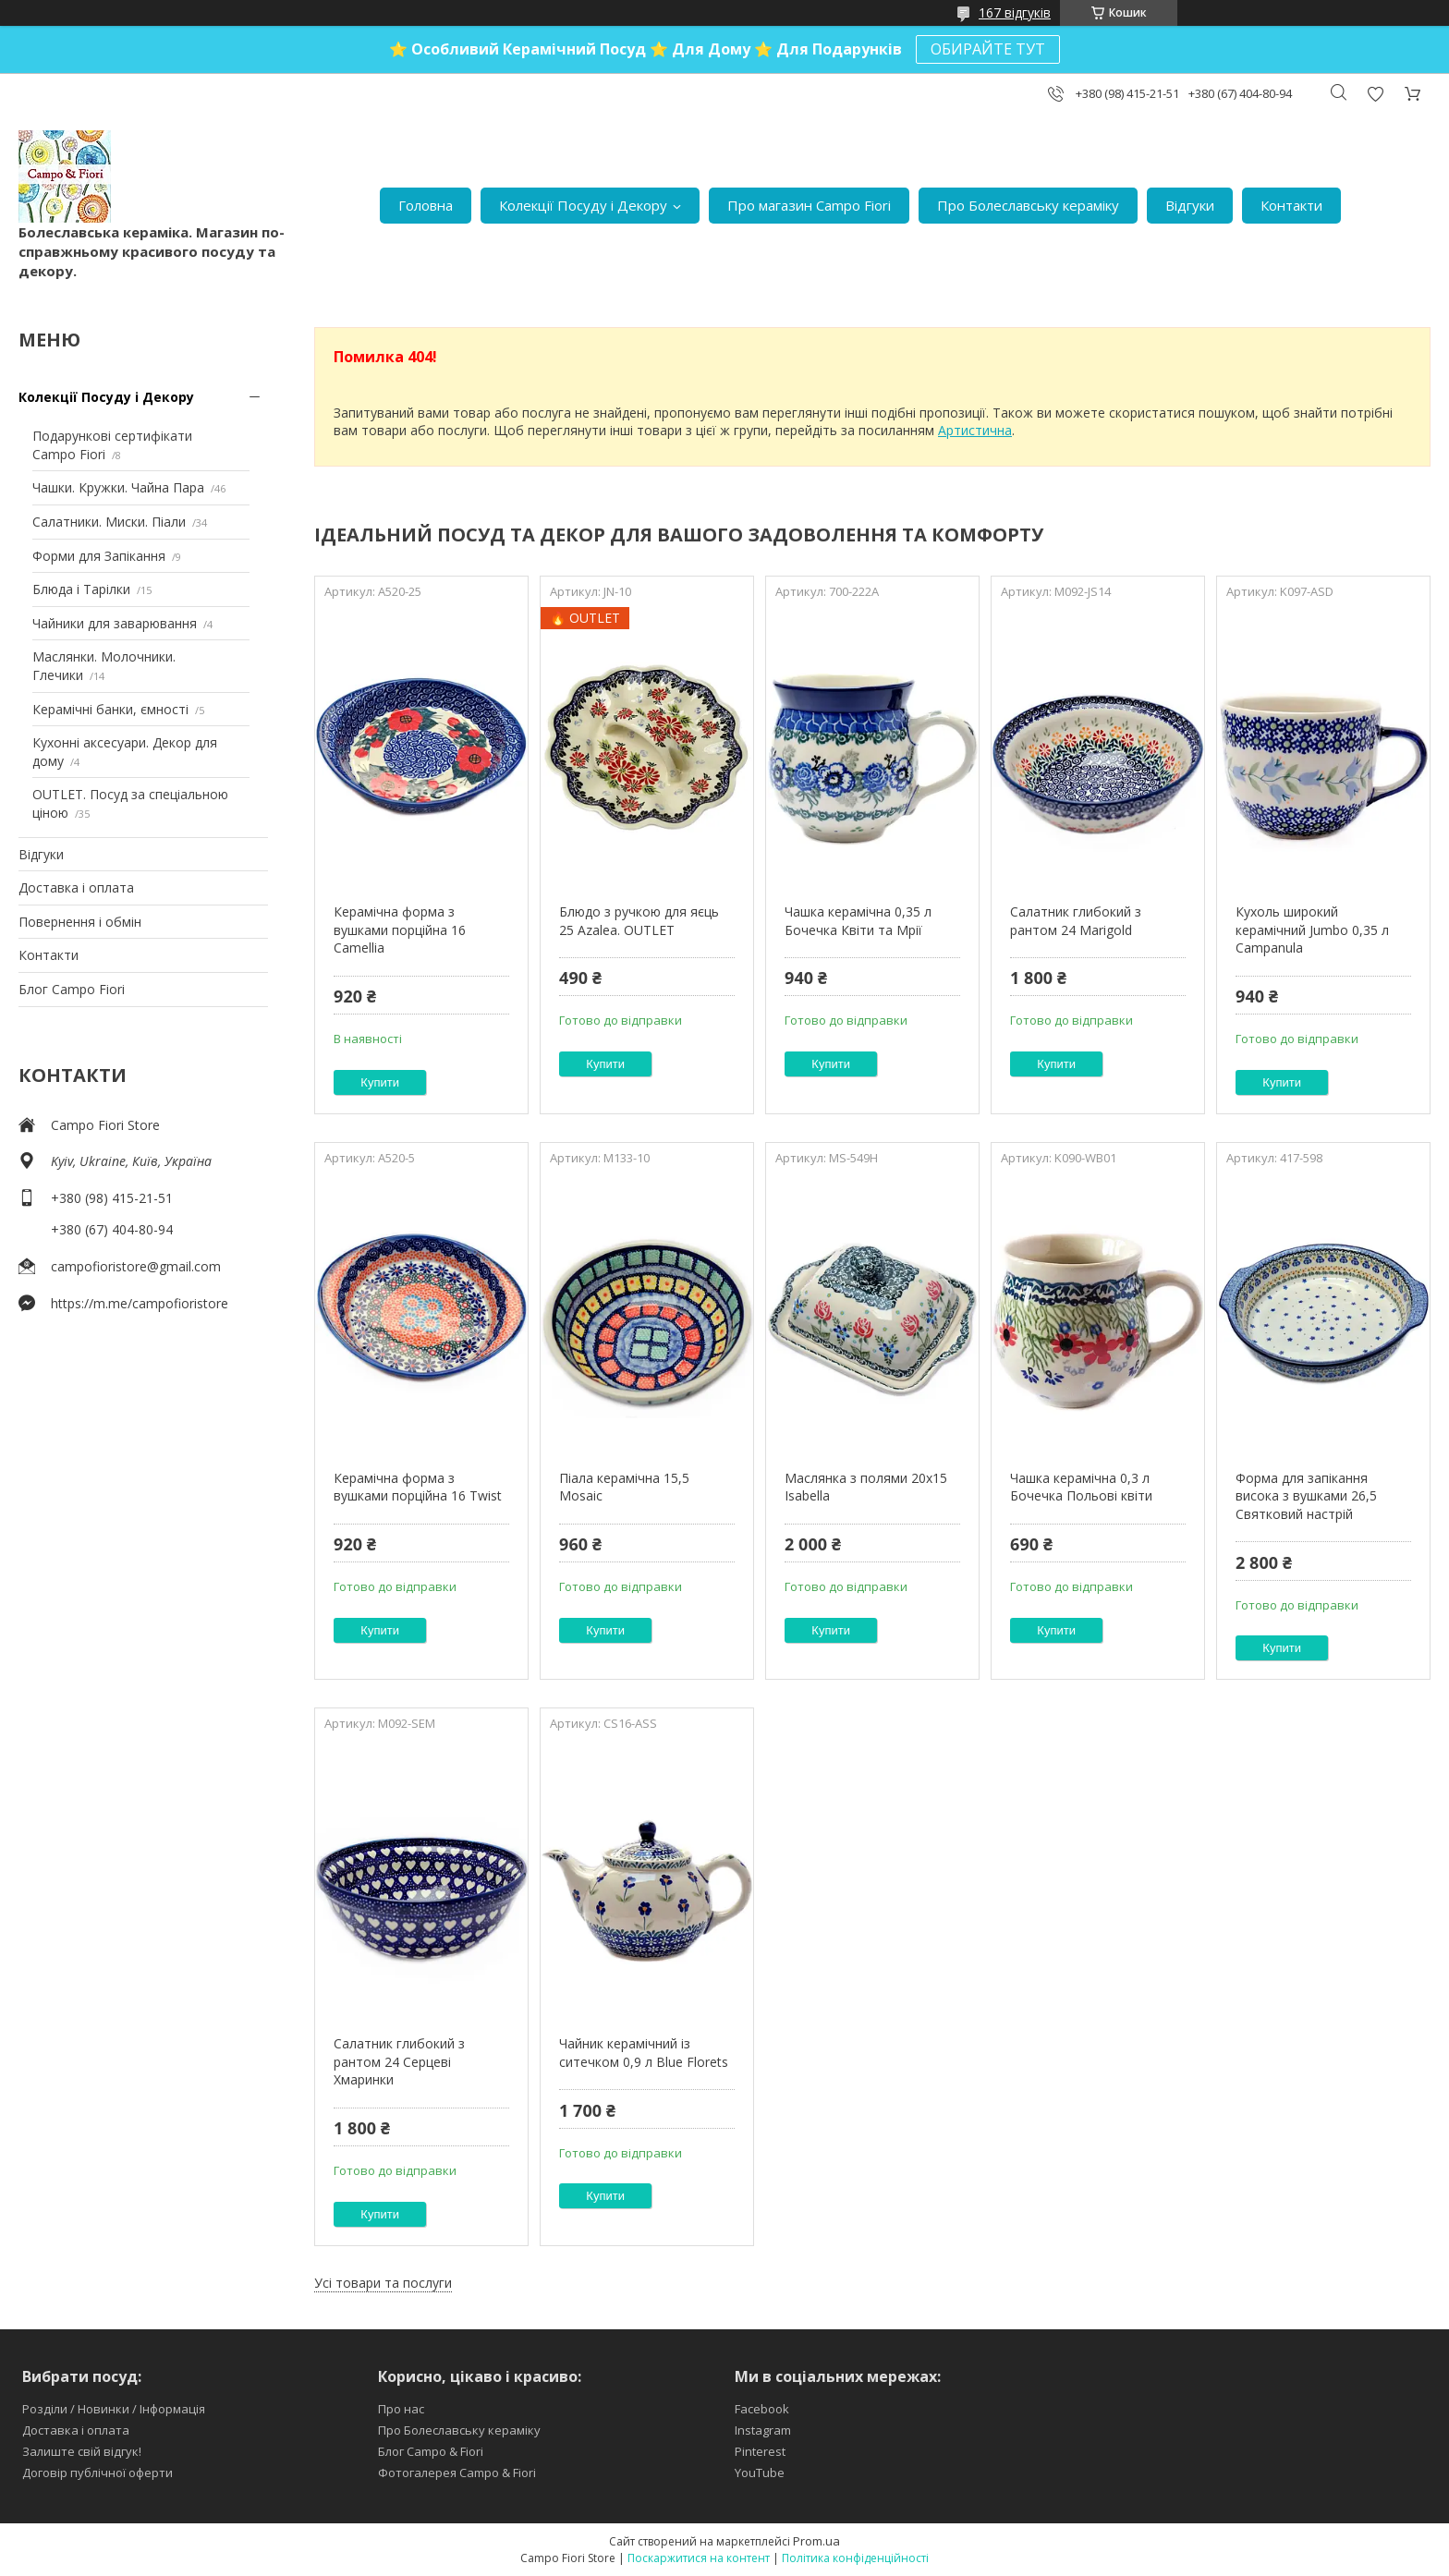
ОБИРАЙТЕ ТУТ (988, 49)
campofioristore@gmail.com (136, 1266)
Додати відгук (1375, 94)
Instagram (763, 2430)
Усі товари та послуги (383, 2282)
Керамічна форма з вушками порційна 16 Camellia (400, 929)
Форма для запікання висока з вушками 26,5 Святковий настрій (1306, 1496)
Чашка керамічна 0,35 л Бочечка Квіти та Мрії (858, 921)
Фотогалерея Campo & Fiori (457, 2472)
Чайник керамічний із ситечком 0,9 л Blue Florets (643, 2053)
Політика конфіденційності (855, 2558)
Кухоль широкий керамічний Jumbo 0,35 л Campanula (1312, 929)
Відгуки (1189, 205)
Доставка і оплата (76, 887)
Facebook (762, 2408)
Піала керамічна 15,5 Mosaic (624, 1487)
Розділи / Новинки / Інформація (113, 2408)
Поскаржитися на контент (698, 2558)
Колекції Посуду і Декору (583, 205)
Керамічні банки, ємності (110, 709)
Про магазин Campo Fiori (809, 205)
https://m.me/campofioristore (139, 1303)
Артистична (975, 430)
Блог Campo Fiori (71, 989)
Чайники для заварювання (114, 623)
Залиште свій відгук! (81, 2451)
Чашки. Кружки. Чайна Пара (118, 487)
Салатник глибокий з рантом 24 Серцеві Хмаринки (399, 2061)
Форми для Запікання (98, 556)
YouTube (760, 2472)
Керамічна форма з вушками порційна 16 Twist (418, 1487)
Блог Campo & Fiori (430, 2451)
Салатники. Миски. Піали (109, 521)
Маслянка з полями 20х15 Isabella (866, 1487)
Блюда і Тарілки (81, 589)
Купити (379, 1082)
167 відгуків (1015, 12)
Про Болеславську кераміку (1028, 205)
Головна (425, 205)
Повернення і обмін (79, 921)
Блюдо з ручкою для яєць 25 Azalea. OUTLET (639, 921)
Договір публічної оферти (97, 2472)
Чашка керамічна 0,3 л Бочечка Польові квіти (1081, 1487)
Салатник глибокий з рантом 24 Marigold (1075, 921)
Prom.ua (816, 2541)
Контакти (1291, 205)
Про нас (401, 2408)
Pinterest (760, 2451)
